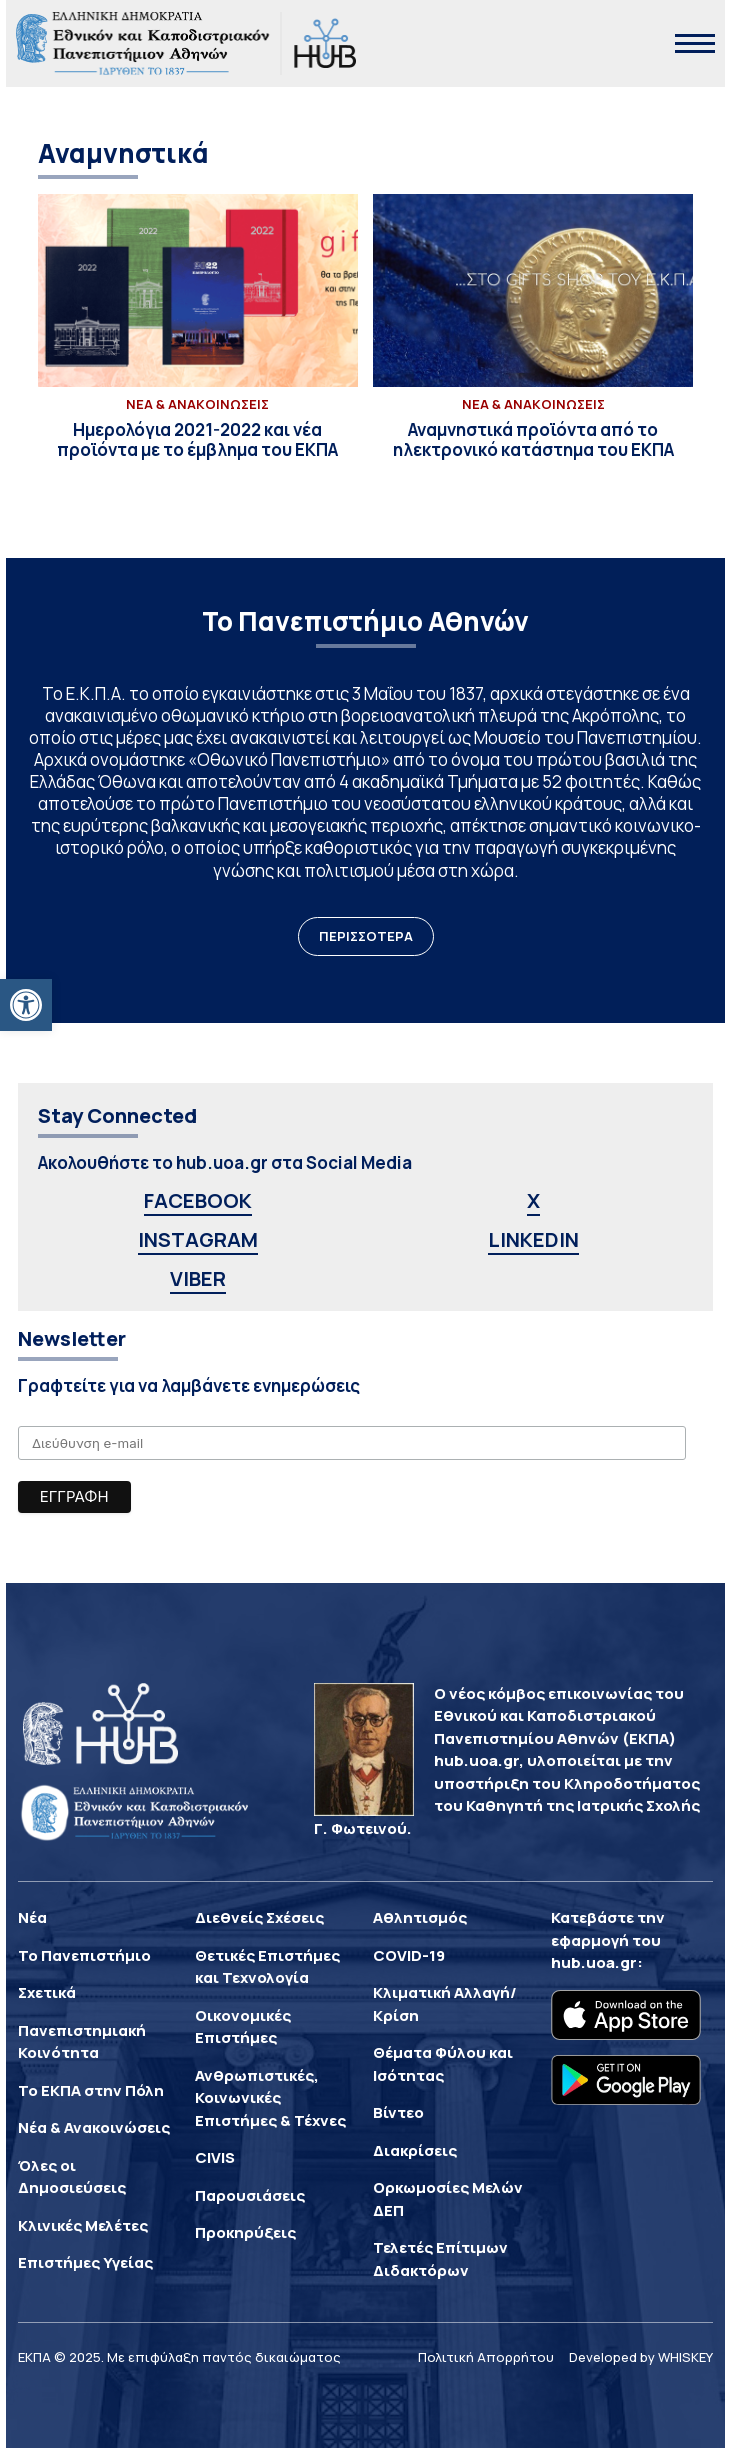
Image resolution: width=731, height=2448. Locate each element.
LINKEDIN (533, 1239)
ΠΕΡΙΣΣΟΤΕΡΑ (366, 936)
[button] (26, 1005)
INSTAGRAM (198, 1239)
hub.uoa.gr (594, 1962)
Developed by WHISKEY (641, 2357)
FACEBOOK (198, 1200)
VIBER (198, 1278)
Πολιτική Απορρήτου (486, 2357)
